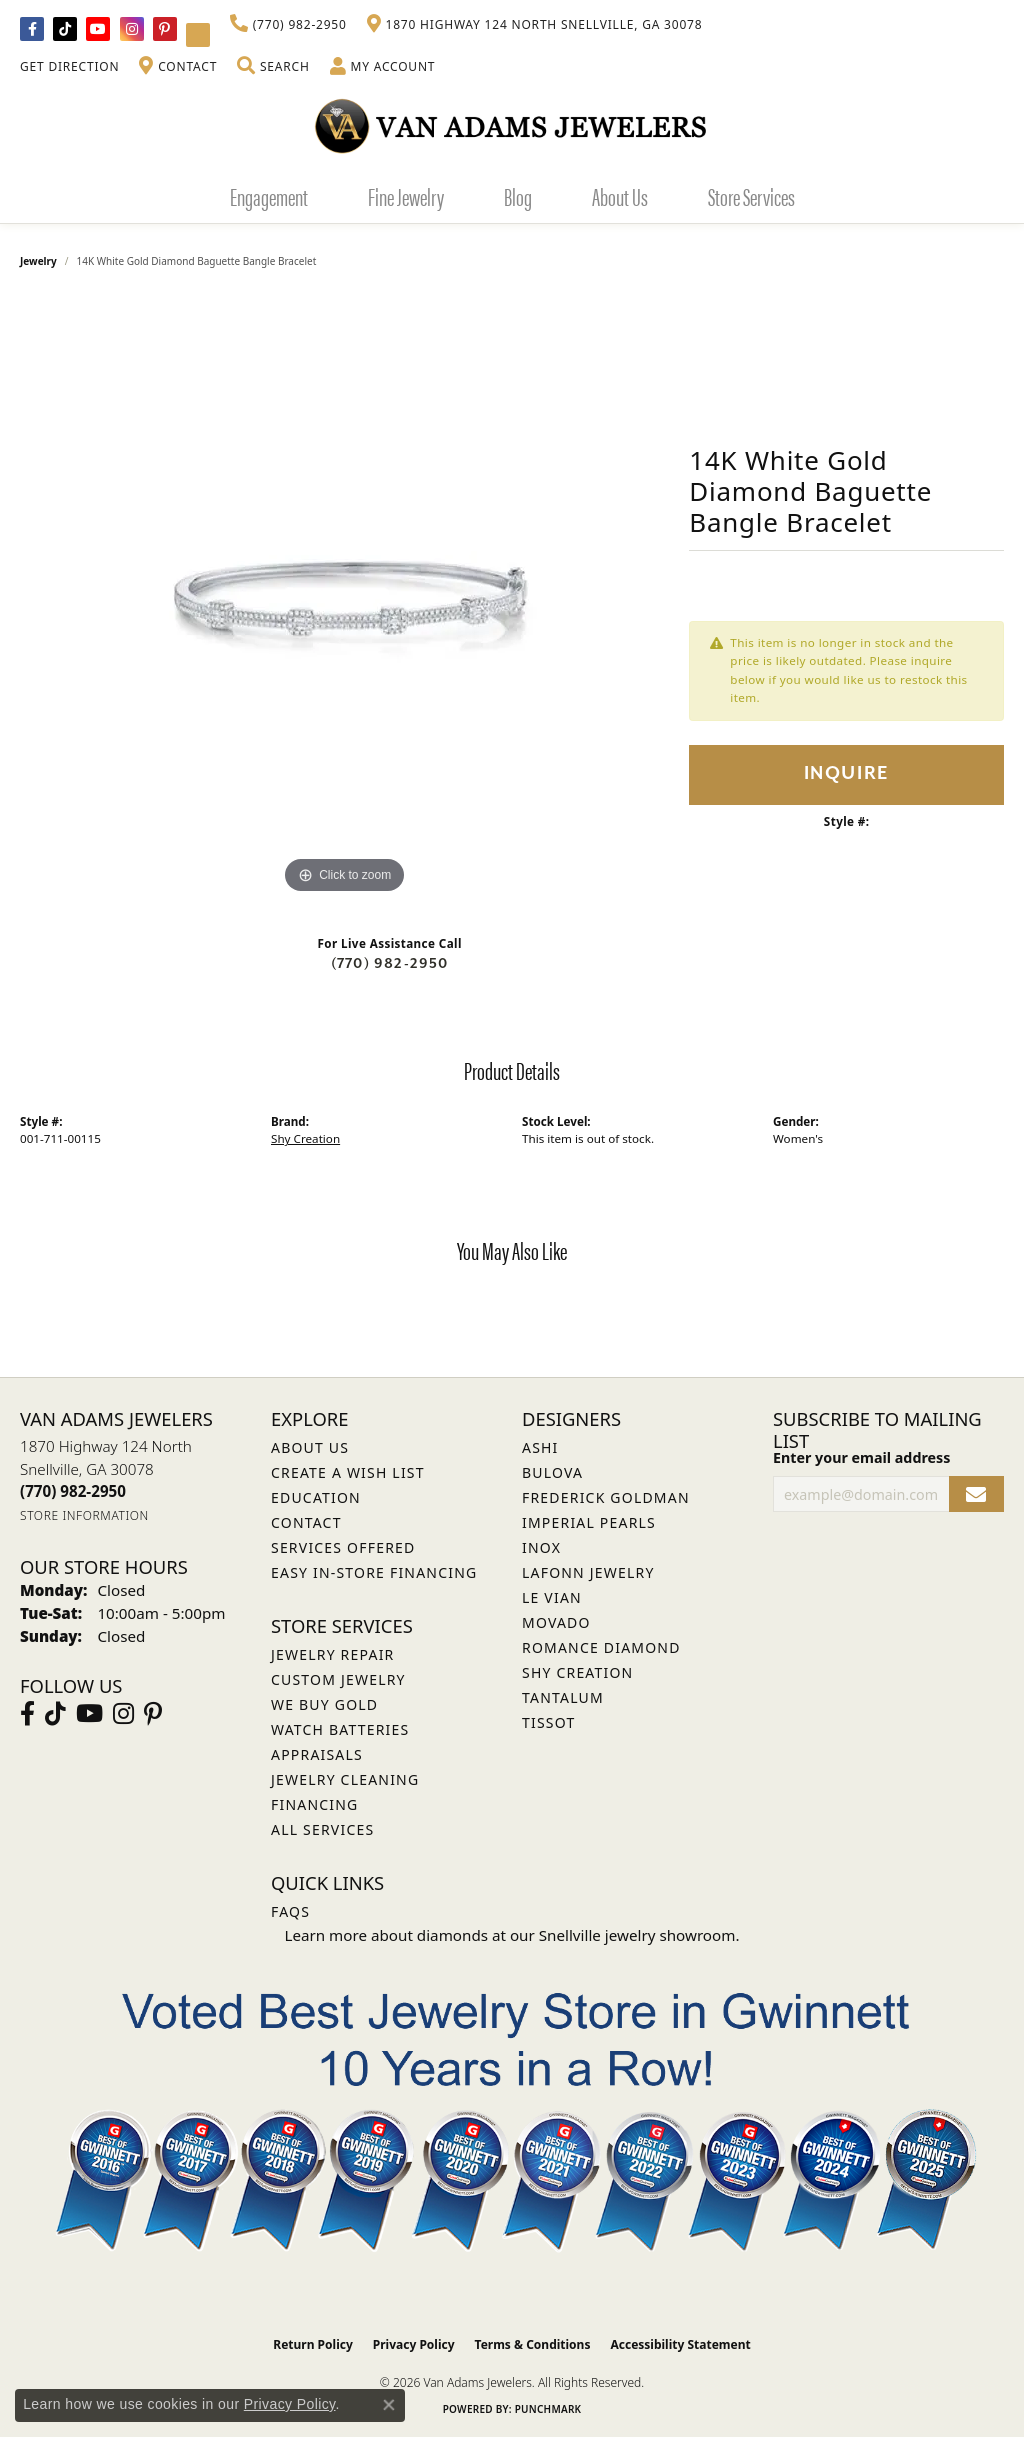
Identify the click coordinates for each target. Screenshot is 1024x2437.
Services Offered (343, 1547)
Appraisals (317, 1754)
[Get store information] (84, 1515)
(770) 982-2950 (390, 963)
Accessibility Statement (680, 2344)
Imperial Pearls (589, 1522)
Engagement (269, 196)
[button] (273, 67)
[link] (288, 25)
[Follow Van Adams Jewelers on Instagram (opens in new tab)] (132, 29)
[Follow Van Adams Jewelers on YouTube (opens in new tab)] (198, 35)
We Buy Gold (324, 1704)
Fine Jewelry (406, 196)
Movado (556, 1622)
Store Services (751, 196)
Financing (314, 1804)
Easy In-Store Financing (374, 1572)
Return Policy (313, 2344)
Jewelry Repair (332, 1654)
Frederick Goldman (606, 1497)
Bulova (552, 1472)
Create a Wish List (348, 1472)
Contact (306, 1522)
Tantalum (563, 1697)
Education (316, 1497)
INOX (541, 1547)
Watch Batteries (340, 1729)
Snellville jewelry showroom (637, 1935)
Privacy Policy (414, 2344)
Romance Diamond (601, 1647)
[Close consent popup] (389, 2405)
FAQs (290, 1911)
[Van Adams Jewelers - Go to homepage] (512, 125)
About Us (620, 196)
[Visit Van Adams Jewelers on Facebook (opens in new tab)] (32, 29)
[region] (345, 599)
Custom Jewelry (338, 1679)
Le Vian (552, 1597)
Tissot (548, 1722)
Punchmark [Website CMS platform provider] (548, 2409)
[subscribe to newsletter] (976, 1494)
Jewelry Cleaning (345, 1779)
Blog (518, 196)
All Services (322, 1829)
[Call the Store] (73, 1491)
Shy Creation (305, 1138)
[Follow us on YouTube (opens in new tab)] (98, 29)
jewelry (38, 261)
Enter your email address (861, 1457)
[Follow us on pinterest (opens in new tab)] (165, 29)
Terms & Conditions (533, 2344)
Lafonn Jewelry (588, 1572)
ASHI (540, 1447)
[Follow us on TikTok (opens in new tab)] (65, 29)
